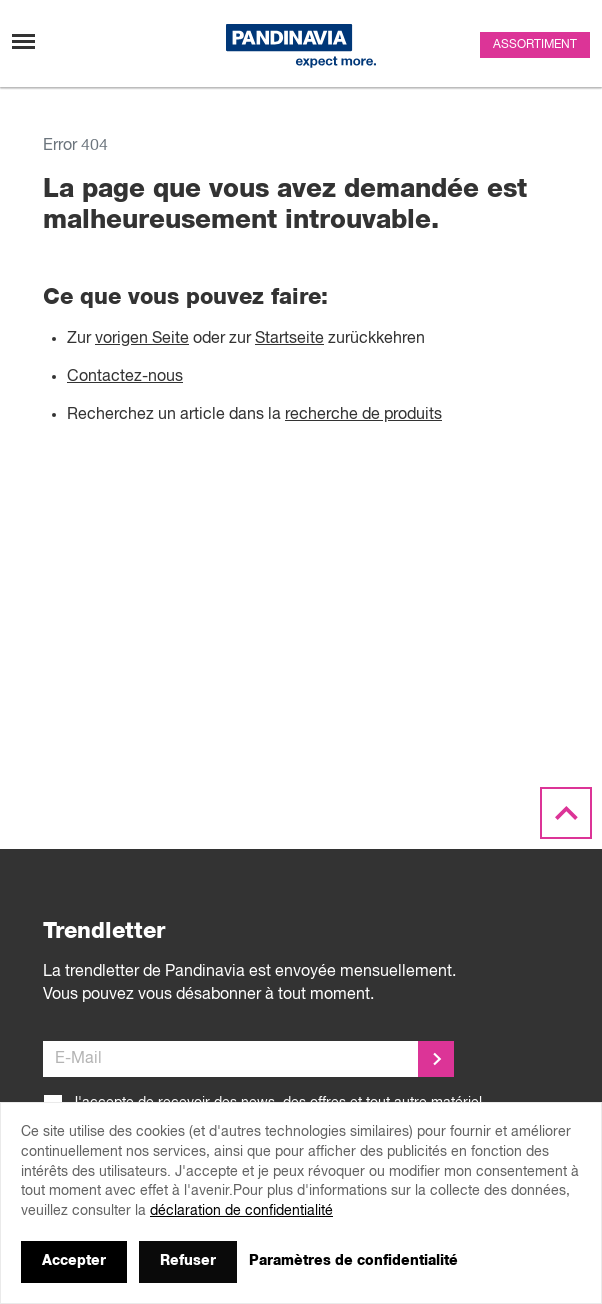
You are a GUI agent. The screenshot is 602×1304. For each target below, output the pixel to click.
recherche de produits (363, 415)
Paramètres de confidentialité (353, 1261)
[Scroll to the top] (566, 814)
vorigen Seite (142, 339)
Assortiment (535, 45)
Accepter (74, 1261)
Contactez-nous (125, 377)
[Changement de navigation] (23, 41)
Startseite (289, 339)
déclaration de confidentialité (241, 1211)
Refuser (188, 1261)
